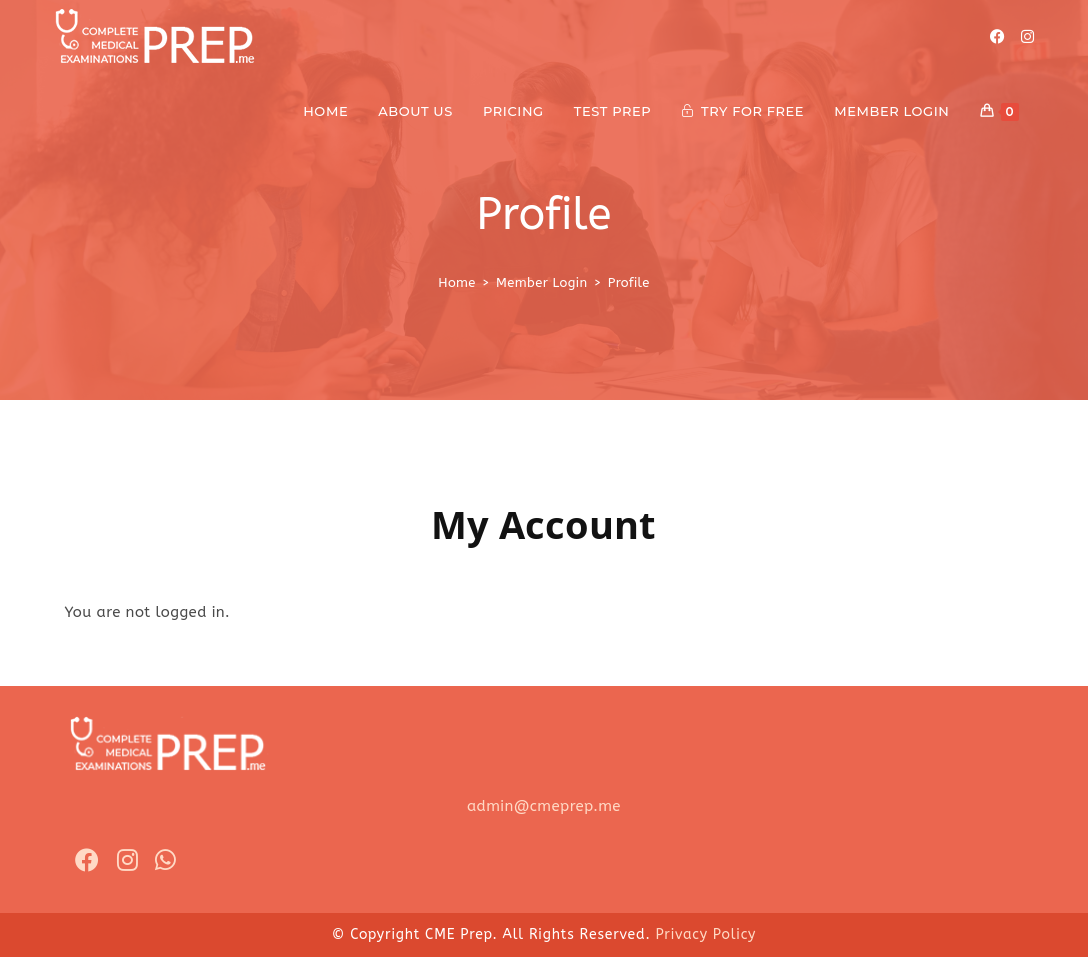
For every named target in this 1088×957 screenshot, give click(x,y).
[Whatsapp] (165, 861)
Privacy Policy (705, 934)
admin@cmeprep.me (544, 806)
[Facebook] (997, 37)
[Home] (457, 282)
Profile (629, 282)
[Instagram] (1027, 37)
